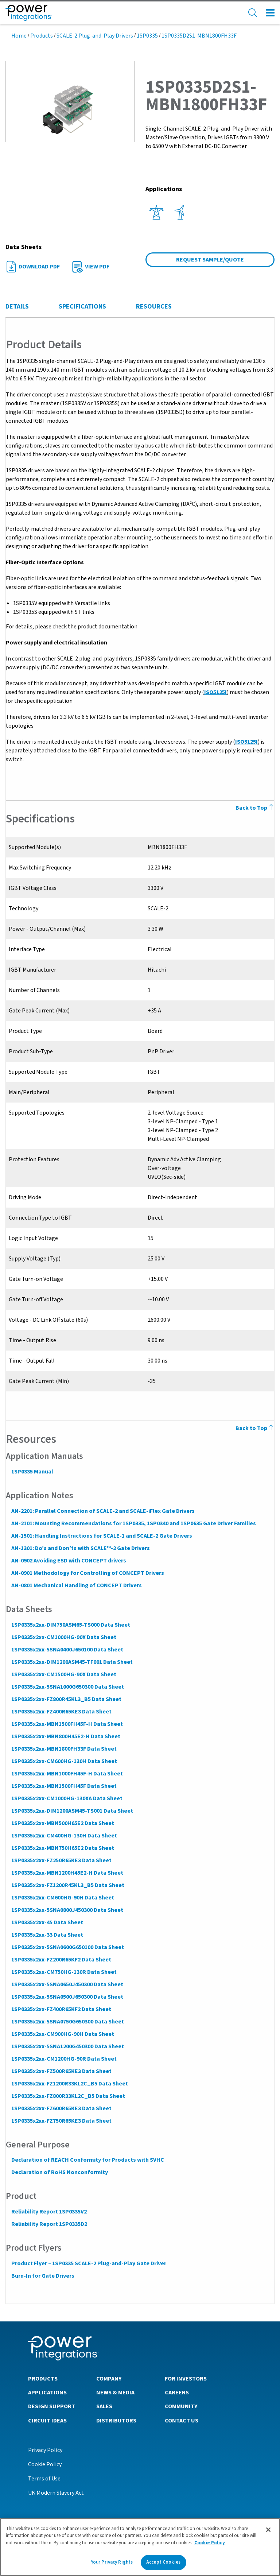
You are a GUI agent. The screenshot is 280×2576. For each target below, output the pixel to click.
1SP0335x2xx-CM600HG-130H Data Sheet (64, 1761)
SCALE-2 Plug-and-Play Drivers (95, 36)
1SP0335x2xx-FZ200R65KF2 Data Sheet (61, 1960)
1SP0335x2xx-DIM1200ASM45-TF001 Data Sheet (71, 1662)
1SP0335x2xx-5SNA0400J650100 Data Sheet (67, 1650)
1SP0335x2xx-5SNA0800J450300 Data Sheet (67, 1910)
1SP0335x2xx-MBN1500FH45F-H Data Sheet (66, 1724)
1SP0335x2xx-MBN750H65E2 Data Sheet (62, 1848)
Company (108, 2378)
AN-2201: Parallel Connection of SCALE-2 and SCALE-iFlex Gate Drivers (102, 1511)
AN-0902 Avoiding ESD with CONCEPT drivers (68, 1561)
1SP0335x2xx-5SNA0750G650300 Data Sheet (67, 2022)
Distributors (116, 2420)
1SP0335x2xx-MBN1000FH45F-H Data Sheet (66, 1774)
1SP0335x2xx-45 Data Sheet (47, 1922)
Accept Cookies (163, 2564)
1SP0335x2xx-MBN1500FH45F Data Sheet (63, 1786)
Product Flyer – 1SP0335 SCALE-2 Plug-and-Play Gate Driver (88, 2263)
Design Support (51, 2406)
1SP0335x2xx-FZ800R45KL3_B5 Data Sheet (66, 1699)
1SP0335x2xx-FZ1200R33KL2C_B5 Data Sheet (69, 2084)
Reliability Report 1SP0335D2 (49, 2224)
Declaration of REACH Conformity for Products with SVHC (87, 2160)
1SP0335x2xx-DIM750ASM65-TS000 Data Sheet (70, 1625)
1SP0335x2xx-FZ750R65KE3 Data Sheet (61, 2121)
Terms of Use (44, 2478)
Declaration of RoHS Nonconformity (59, 2172)
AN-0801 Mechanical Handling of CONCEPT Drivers (76, 1585)
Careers (177, 2392)
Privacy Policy (45, 2450)
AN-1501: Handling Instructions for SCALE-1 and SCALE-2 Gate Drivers (101, 1536)
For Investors (186, 2378)
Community (181, 2406)
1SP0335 (147, 36)
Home (19, 36)
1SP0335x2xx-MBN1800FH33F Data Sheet (63, 1749)
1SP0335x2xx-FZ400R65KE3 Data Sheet (61, 1712)
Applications (47, 2392)
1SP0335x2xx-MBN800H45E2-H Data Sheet (65, 1736)
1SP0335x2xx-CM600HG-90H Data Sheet (62, 1898)
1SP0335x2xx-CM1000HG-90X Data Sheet (63, 1637)
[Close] (268, 2532)
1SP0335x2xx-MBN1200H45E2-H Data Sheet (67, 1873)
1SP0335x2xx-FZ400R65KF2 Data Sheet (61, 2009)
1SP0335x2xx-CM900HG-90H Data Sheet (62, 2034)
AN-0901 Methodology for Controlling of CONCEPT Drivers (87, 1573)
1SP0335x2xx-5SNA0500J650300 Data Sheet (67, 1997)
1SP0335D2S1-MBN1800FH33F (199, 36)
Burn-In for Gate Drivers (42, 2276)
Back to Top (255, 1428)
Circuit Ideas (47, 2420)
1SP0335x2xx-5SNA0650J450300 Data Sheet (67, 1984)
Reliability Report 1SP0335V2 (48, 2212)
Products (41, 36)
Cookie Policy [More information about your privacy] (209, 2545)
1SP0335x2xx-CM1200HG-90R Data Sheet (63, 2059)
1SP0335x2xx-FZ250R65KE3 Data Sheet (61, 1860)
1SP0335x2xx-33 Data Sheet (47, 1935)
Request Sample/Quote (210, 260)
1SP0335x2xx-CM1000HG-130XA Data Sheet (66, 1798)
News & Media (115, 2392)
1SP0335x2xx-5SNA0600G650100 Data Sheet (67, 1947)
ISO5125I (215, 692)
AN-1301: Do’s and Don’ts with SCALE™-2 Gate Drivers (80, 1548)
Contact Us (181, 2420)
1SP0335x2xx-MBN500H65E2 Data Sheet (62, 1823)
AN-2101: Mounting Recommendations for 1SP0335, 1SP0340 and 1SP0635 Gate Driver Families (133, 1523)
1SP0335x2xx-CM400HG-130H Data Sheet (64, 1836)
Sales (104, 2406)
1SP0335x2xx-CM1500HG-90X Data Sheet (63, 1674)
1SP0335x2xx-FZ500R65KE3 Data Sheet (61, 2071)
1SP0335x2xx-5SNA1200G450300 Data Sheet (67, 2046)
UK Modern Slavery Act (56, 2492)
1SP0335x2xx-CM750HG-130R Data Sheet (63, 1972)
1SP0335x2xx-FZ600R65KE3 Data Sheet (61, 2108)
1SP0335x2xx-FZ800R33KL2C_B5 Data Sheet (68, 2096)
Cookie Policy (45, 2464)
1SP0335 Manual (32, 1472)
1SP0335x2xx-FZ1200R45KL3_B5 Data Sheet (67, 1885)
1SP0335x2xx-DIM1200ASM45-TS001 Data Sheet (72, 1811)
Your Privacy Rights (112, 2564)
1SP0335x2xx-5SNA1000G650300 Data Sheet (67, 1687)
